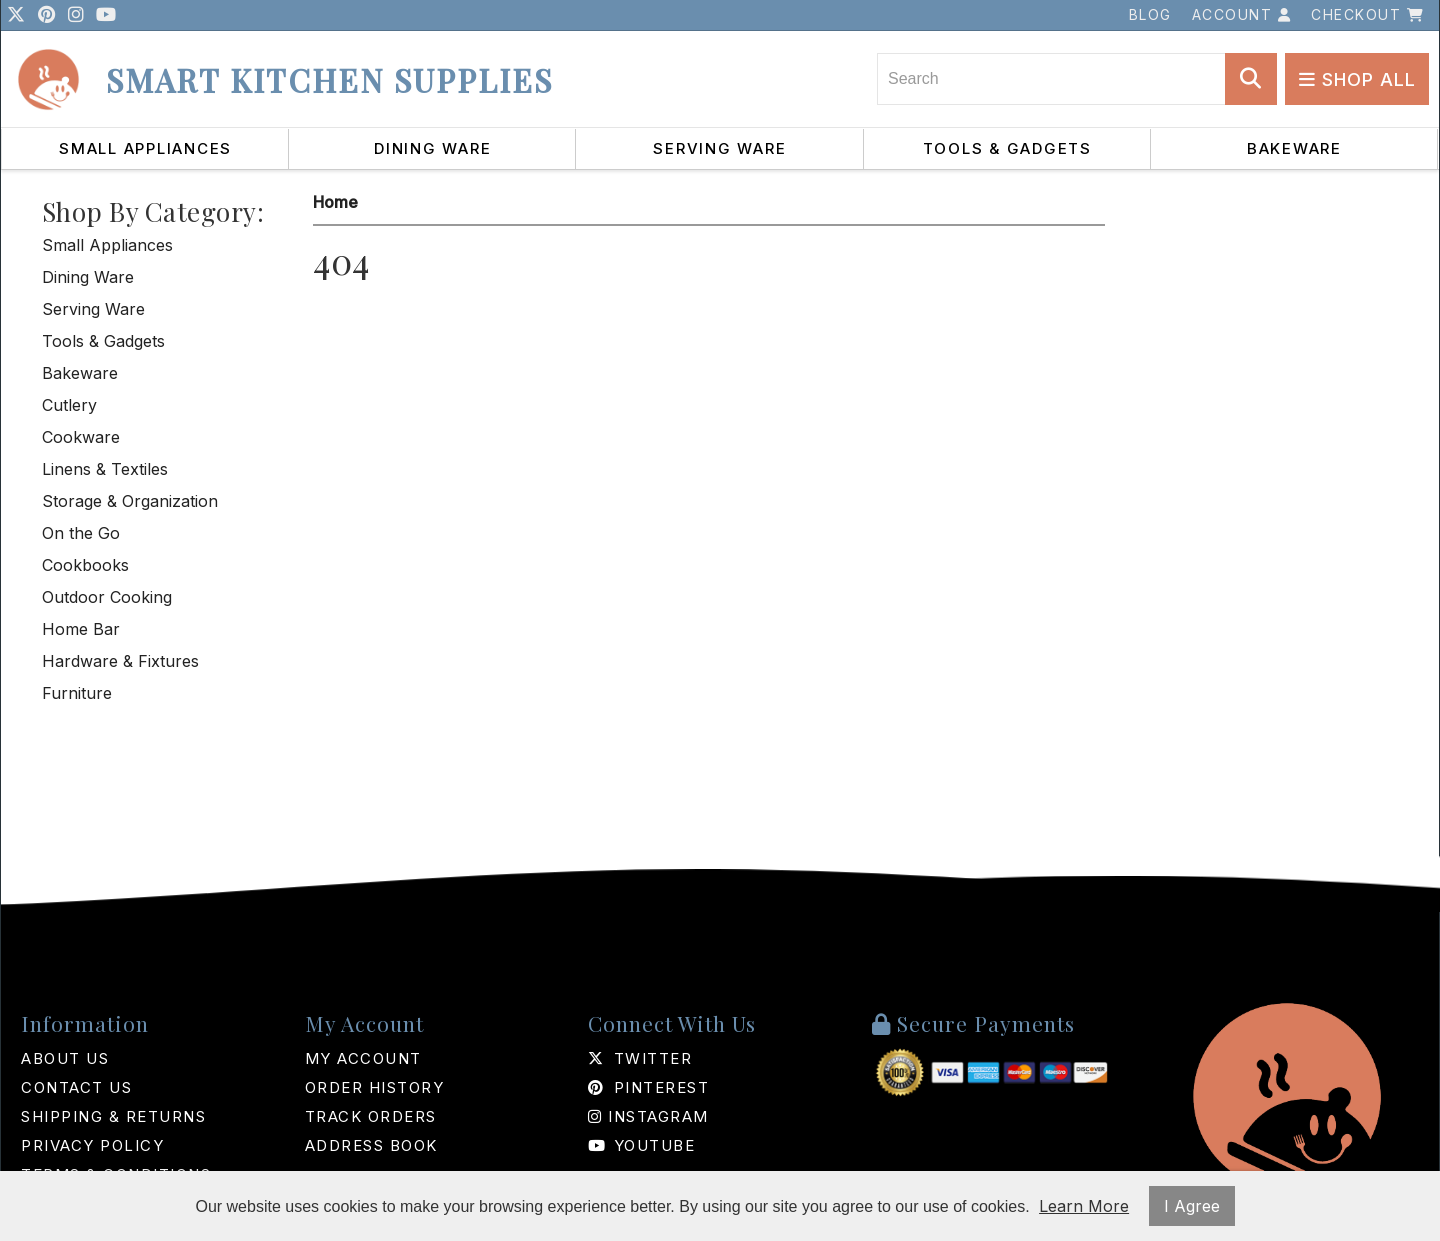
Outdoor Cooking (107, 597)
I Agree (1192, 1206)
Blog (1150, 14)
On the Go (81, 533)
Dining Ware (432, 148)
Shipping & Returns (113, 1116)
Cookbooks (85, 565)
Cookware (81, 437)
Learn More (1084, 1206)
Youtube (641, 1145)
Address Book (371, 1145)
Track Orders (371, 1116)
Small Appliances (145, 148)
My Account (363, 1058)
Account (1242, 14)
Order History (375, 1087)
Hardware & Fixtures (120, 661)
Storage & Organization (130, 501)
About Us (65, 1058)
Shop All (1357, 79)
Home (335, 202)
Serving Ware (719, 148)
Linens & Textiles (105, 469)
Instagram (648, 1116)
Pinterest (648, 1087)
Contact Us (76, 1087)
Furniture (77, 693)
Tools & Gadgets (1007, 148)
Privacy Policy (92, 1145)
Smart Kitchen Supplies (329, 80)
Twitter (640, 1058)
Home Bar (81, 629)
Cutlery (69, 405)
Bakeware (1294, 148)
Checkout (1367, 14)
